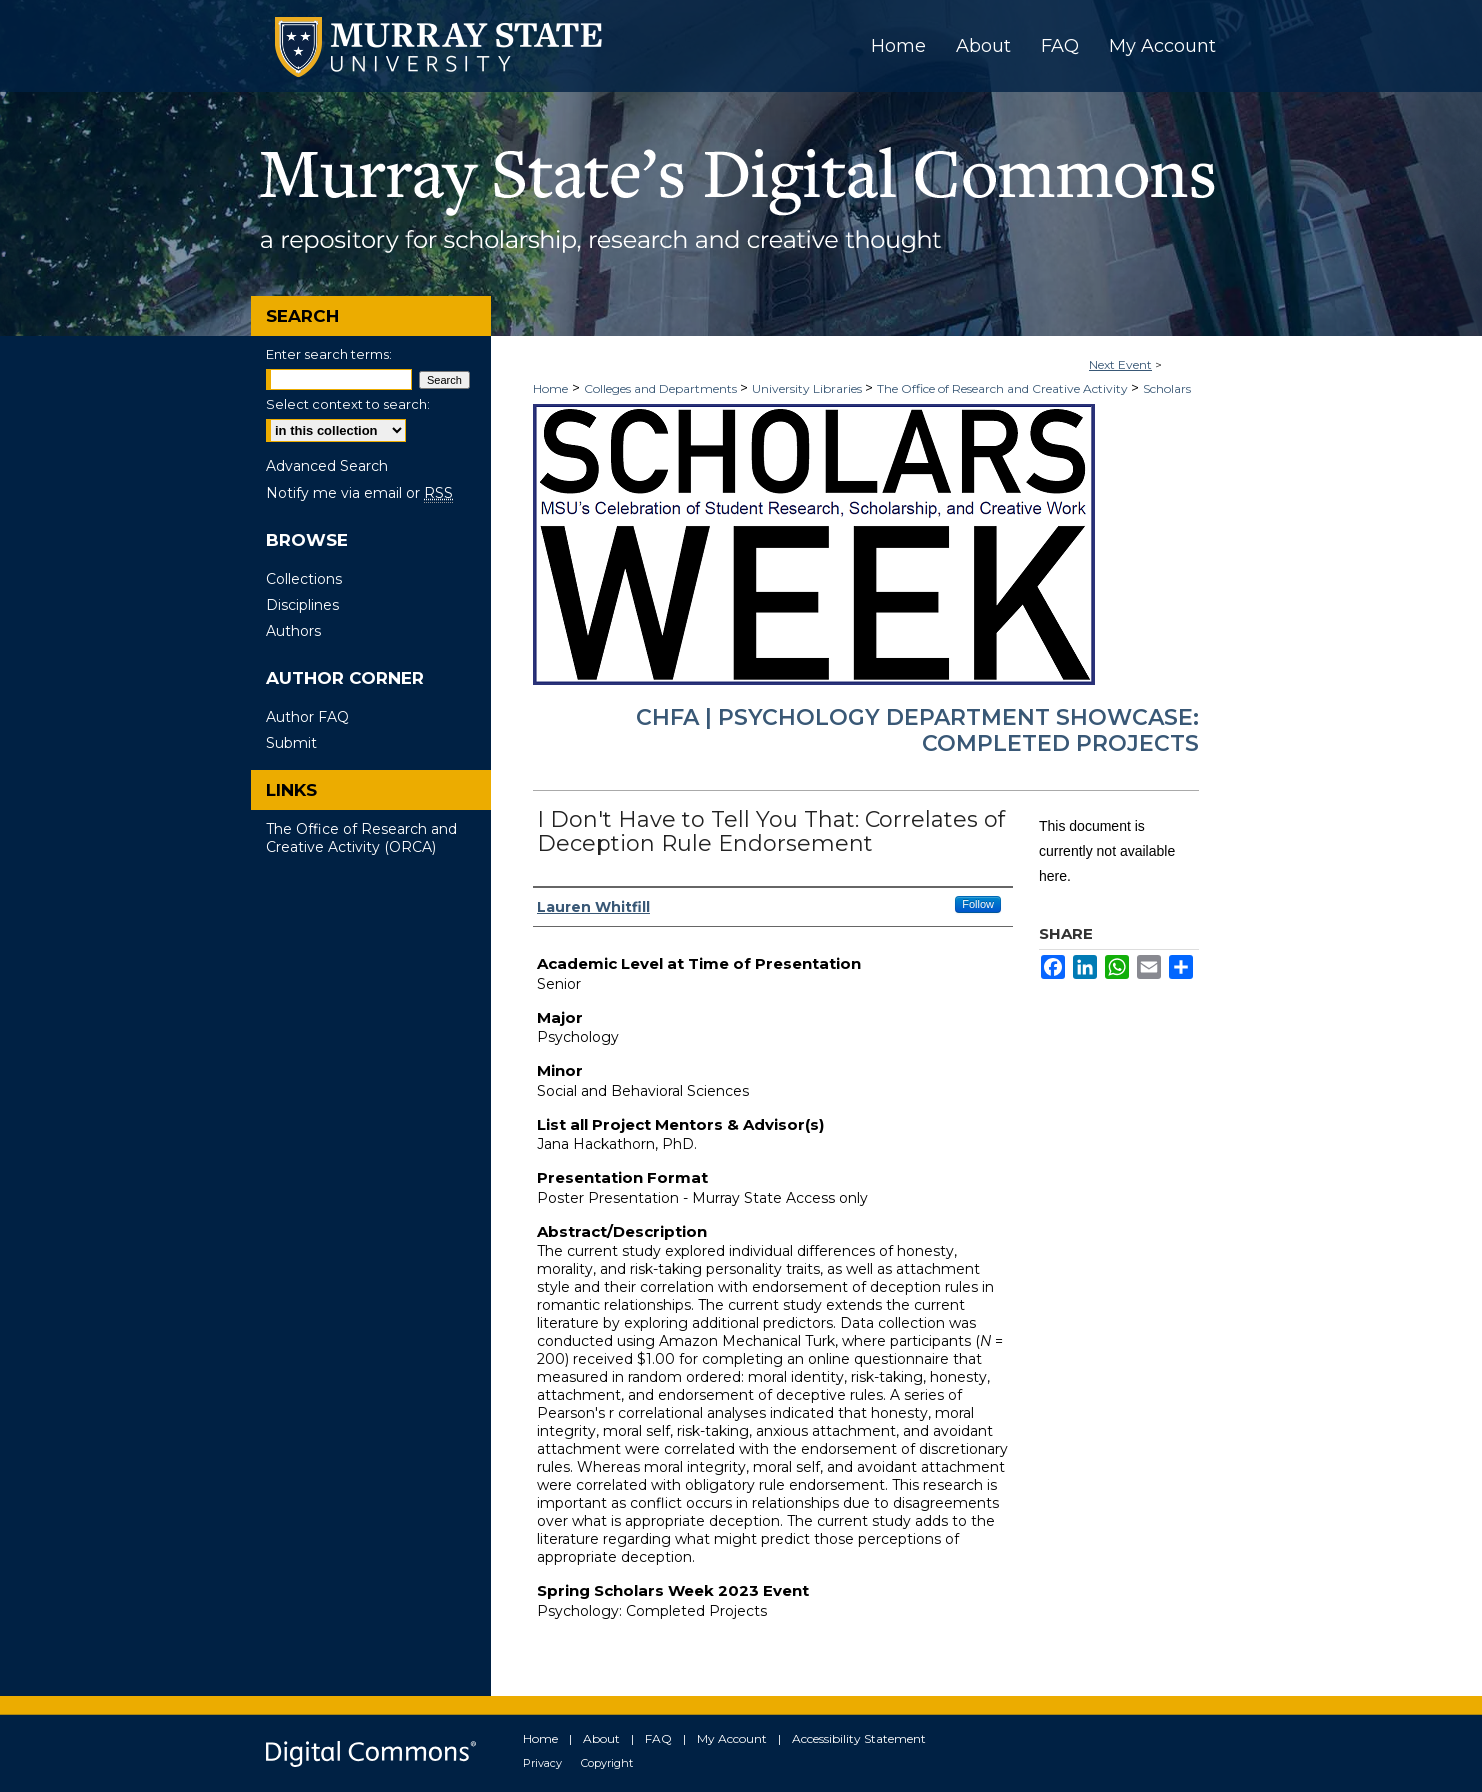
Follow (978, 904)
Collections (304, 579)
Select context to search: (348, 404)
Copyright (607, 1763)
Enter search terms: (329, 354)
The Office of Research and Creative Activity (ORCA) (361, 838)
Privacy (542, 1763)
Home (550, 388)
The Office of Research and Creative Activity (1004, 388)
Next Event (1120, 364)
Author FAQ (307, 717)
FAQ (658, 1738)
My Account (732, 1738)
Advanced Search (327, 466)
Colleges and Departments (662, 388)
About (601, 1738)
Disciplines (302, 605)
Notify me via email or (359, 493)
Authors (293, 631)
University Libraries (808, 388)
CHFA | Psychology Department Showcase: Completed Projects (917, 730)
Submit (291, 743)
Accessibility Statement (859, 1738)
